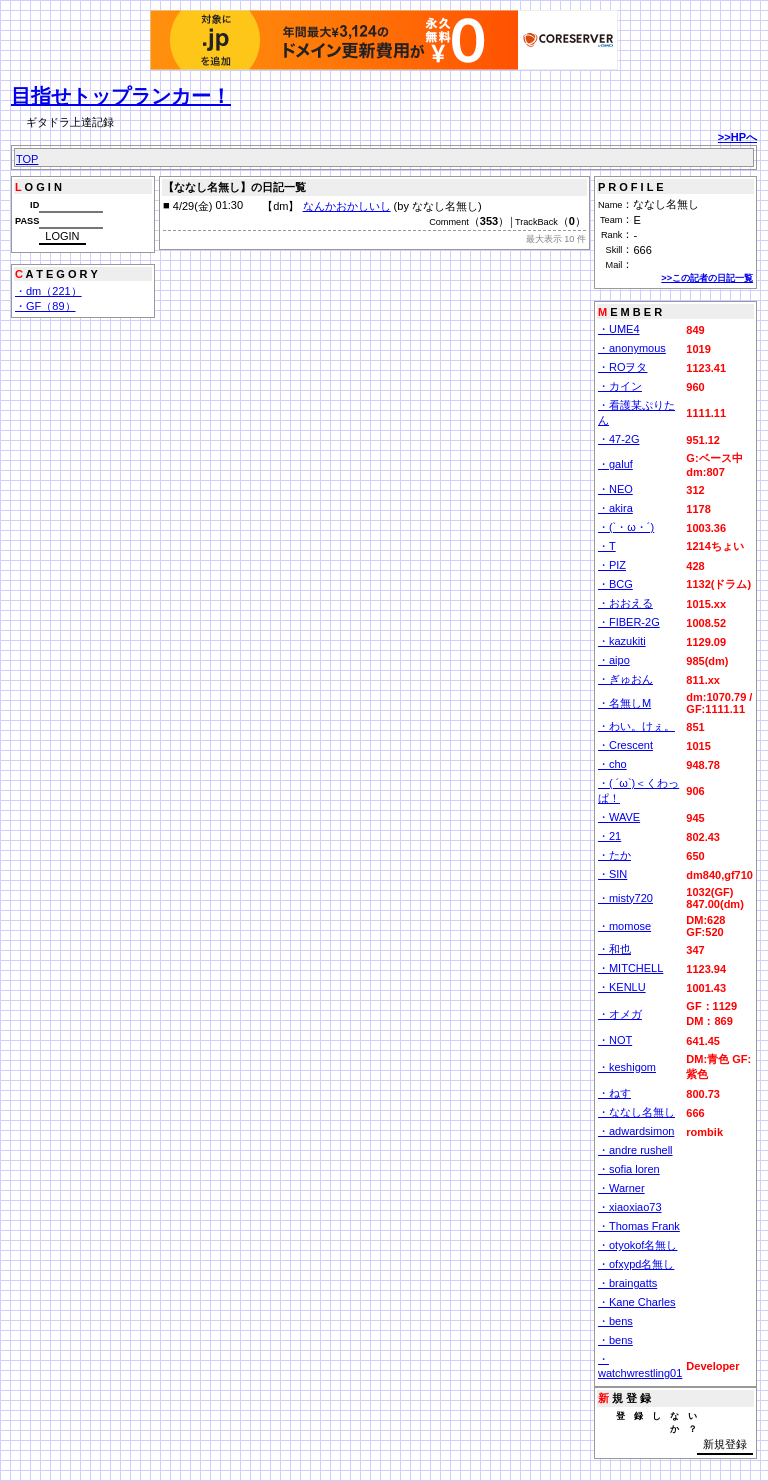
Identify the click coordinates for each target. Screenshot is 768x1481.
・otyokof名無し (637, 1245)
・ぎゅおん (625, 679)
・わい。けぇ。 (636, 726)
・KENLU (622, 987)
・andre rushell (635, 1150)
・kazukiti (622, 641)
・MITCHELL (630, 968)
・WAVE (619, 817)
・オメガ (620, 1014)
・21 (609, 836)
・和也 (614, 949)
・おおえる (625, 603)
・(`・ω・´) (626, 527)
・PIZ (612, 565)
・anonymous (632, 348)
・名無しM (624, 703)
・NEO (615, 489)
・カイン (620, 386)
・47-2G (619, 439)
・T (607, 546)
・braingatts (627, 1283)
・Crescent (625, 745)
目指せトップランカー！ (121, 96)
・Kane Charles (637, 1302)
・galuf (615, 464)
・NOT (615, 1040)
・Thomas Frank (639, 1226)
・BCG (615, 584)
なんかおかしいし (347, 206)
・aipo (614, 660)
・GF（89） (45, 306)
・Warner (621, 1188)
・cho (612, 764)
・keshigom (627, 1067)
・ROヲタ (623, 367)
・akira (615, 508)
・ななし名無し (636, 1112)
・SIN (612, 874)
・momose (624, 926)
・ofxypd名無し (636, 1264)
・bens (615, 1321)
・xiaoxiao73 (630, 1207)
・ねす (614, 1093)
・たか (614, 855)
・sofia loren (629, 1169)
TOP (27, 159)
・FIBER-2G (629, 622)
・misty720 (625, 898)
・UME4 (619, 329)
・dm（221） (48, 291)
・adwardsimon (636, 1131)
